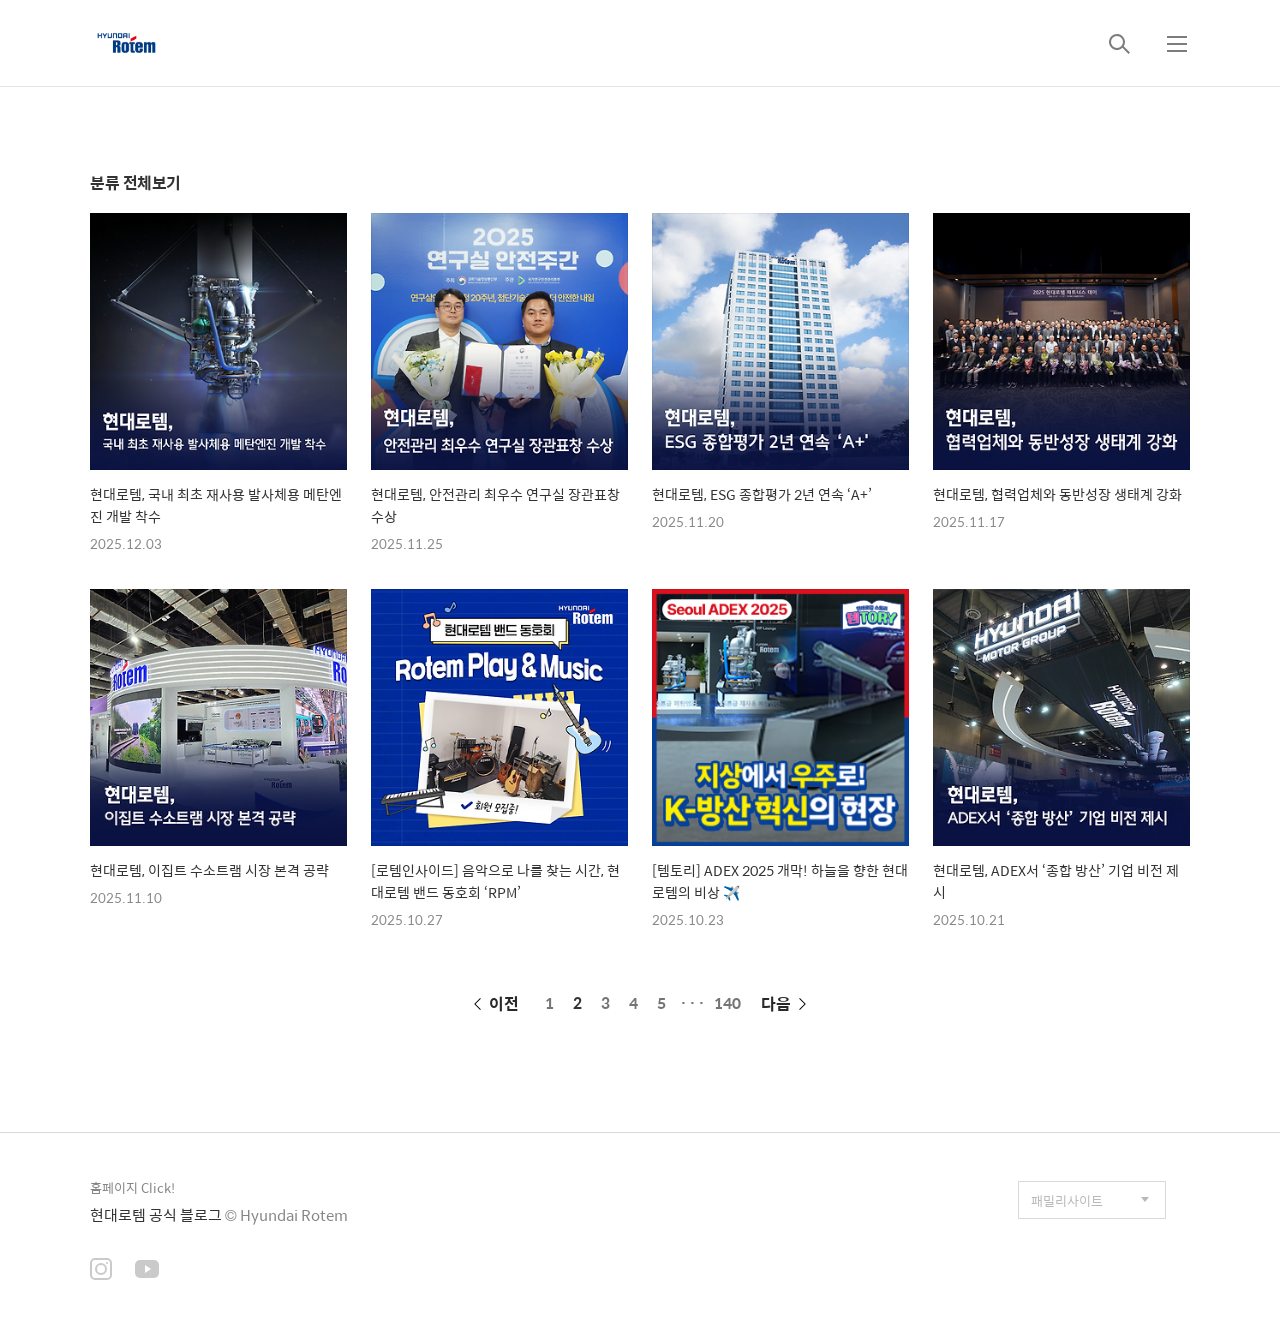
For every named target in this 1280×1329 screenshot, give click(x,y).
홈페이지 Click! (132, 1187)
